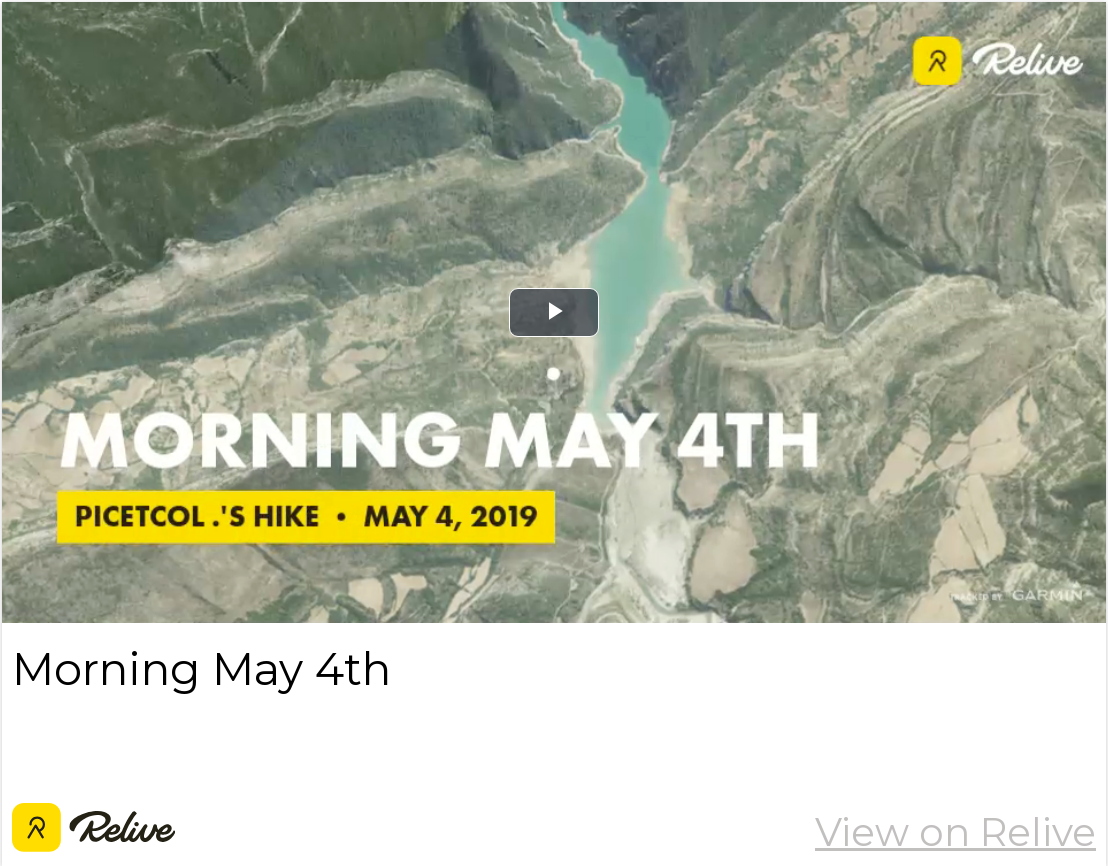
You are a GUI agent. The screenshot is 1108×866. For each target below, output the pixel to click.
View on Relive (955, 832)
